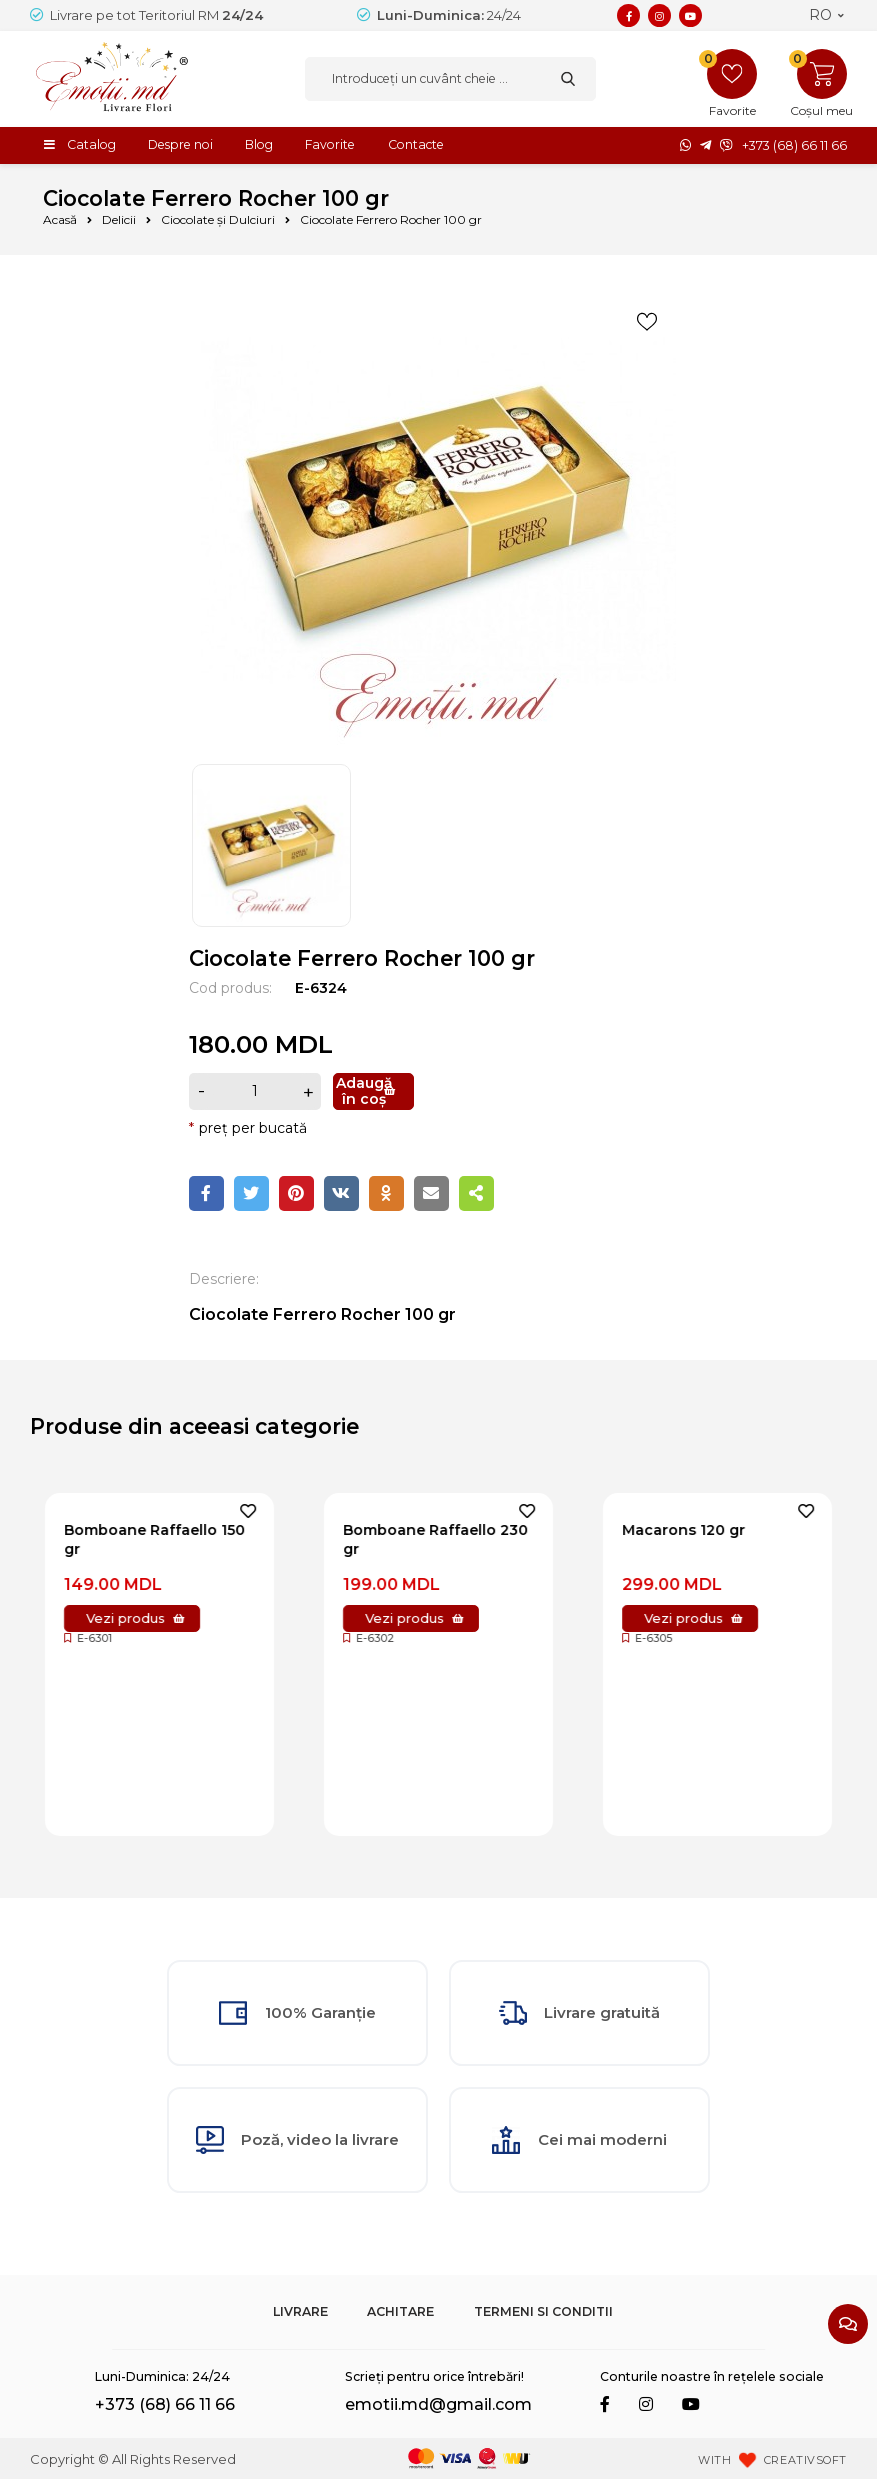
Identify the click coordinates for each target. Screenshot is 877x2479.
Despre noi (180, 144)
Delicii (119, 219)
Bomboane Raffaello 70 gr (152, 1539)
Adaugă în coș (364, 1091)
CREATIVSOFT (805, 2460)
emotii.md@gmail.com (438, 2404)
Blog (259, 144)
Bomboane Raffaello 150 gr (433, 1539)
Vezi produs (125, 1618)
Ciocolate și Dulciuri (218, 219)
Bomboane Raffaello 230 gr (714, 1539)
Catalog (91, 144)
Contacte (416, 144)
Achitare (400, 2311)
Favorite (330, 144)
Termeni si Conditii (543, 2311)
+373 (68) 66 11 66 (794, 145)
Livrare (300, 2311)
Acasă (60, 219)
